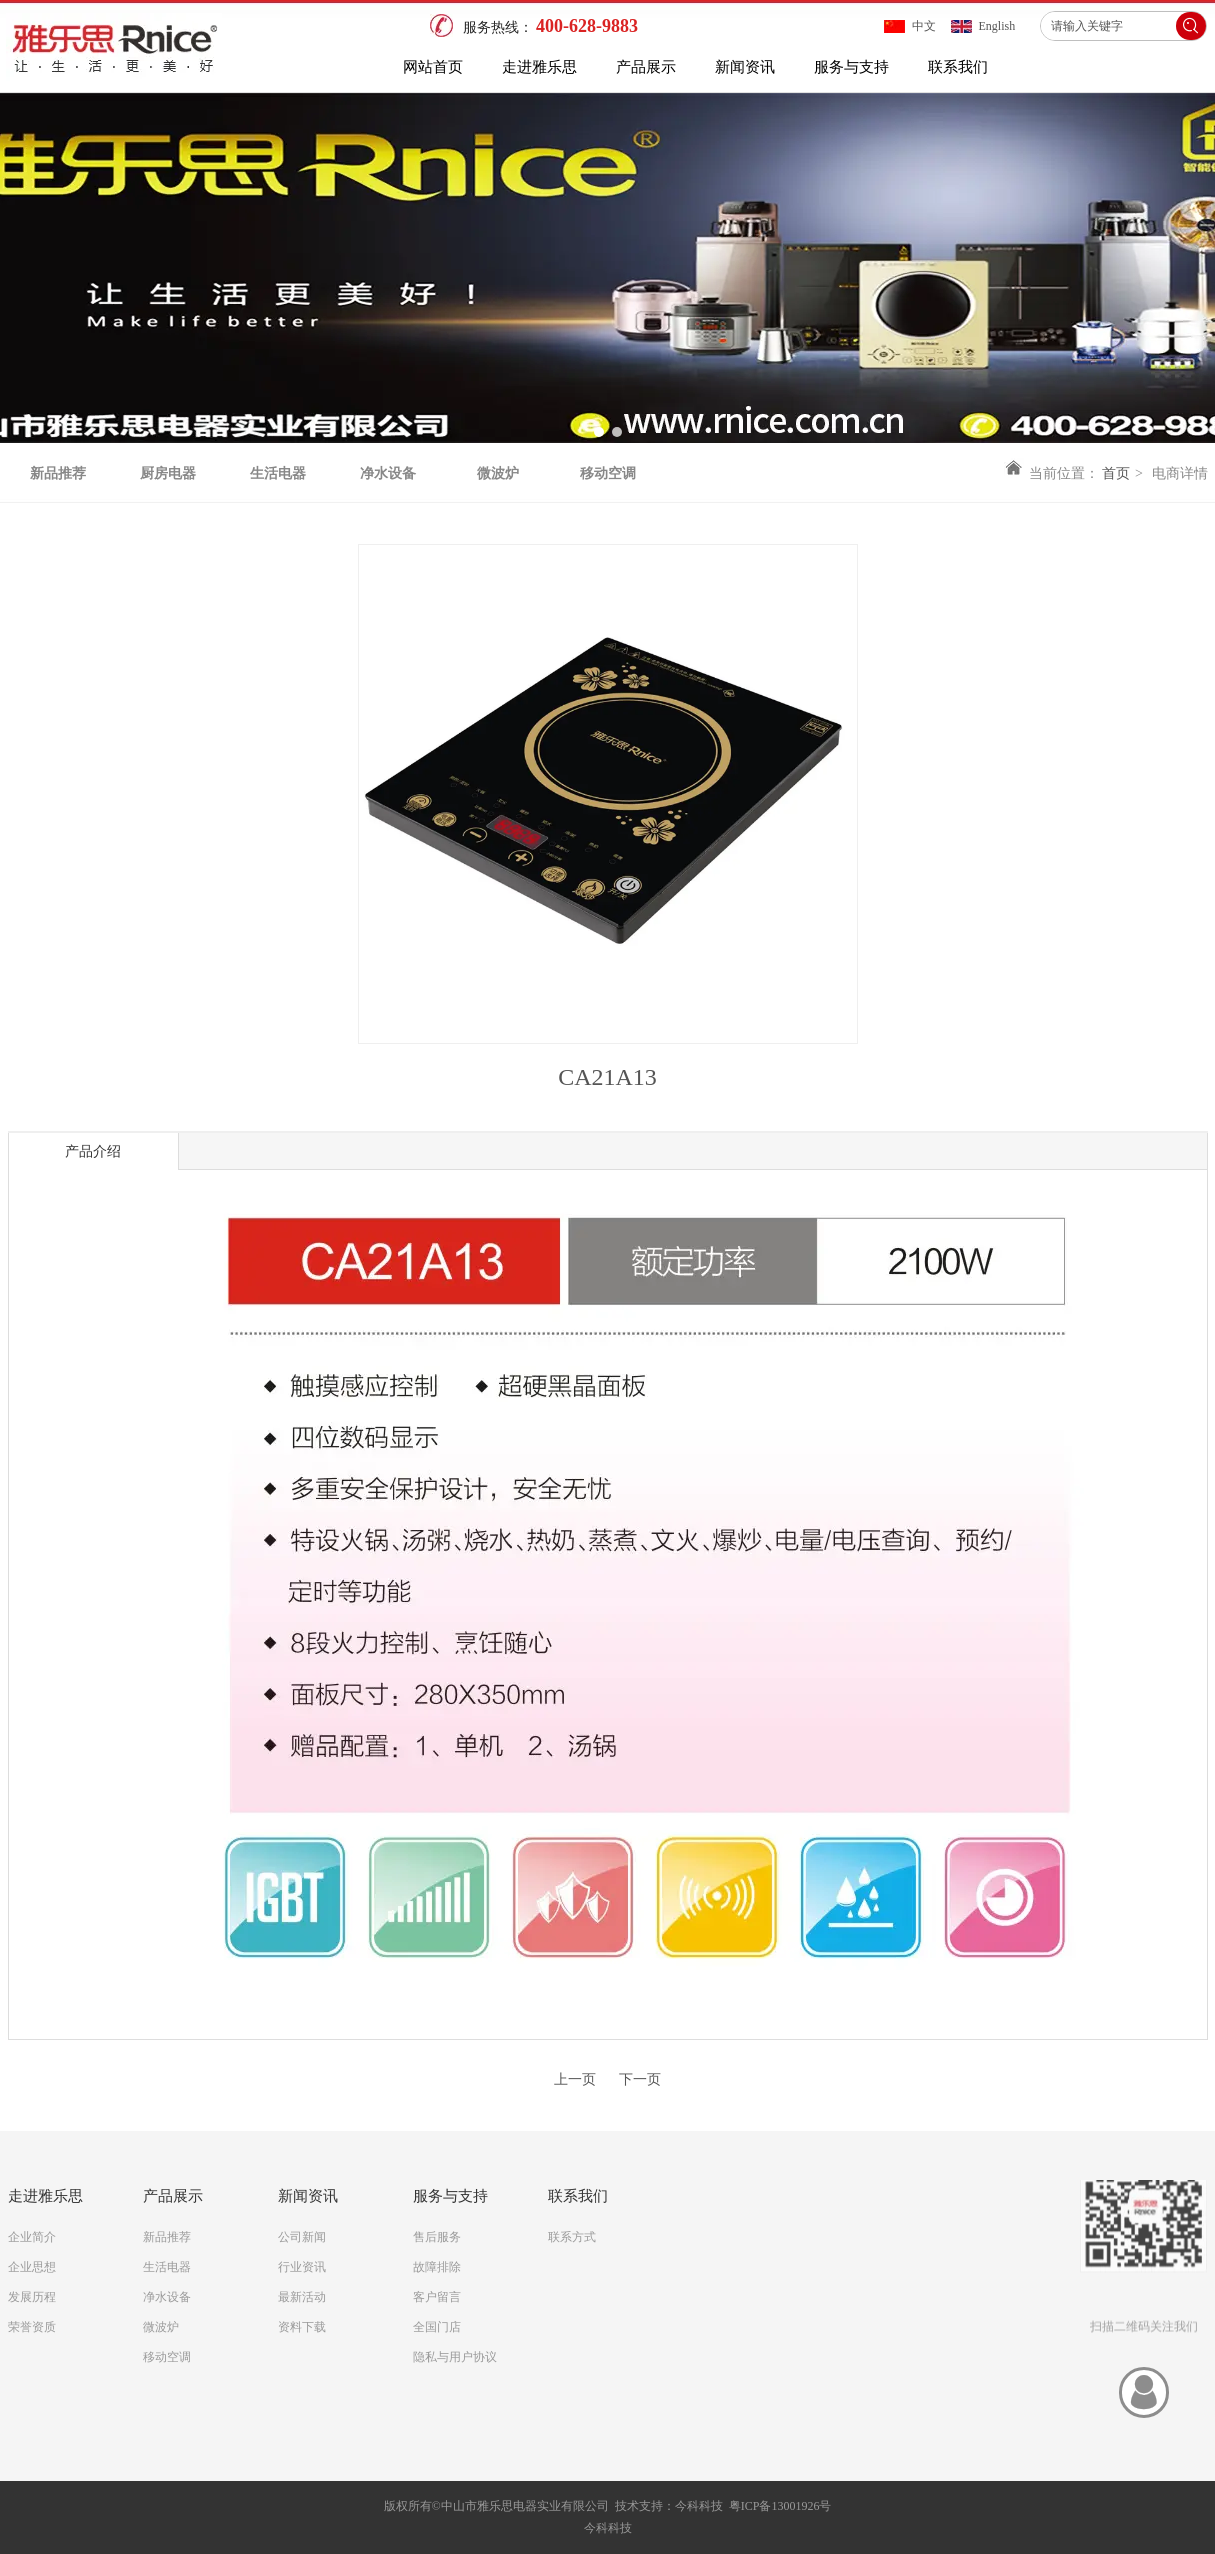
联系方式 (572, 2237)
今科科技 (699, 2506)
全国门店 (437, 2327)
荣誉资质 (32, 2327)
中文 (924, 26)
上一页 (575, 2079)
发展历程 (32, 2297)
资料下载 (302, 2327)
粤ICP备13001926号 (780, 2506)
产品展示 (173, 2196)
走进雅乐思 (45, 2196)
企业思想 (32, 2267)
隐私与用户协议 (455, 2357)
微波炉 (161, 2327)
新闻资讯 (308, 2196)
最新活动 (302, 2297)
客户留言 (437, 2297)
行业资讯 (302, 2267)
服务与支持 (450, 2196)
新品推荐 (167, 2237)
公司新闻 (302, 2237)
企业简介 (32, 2237)
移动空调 (167, 2357)
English (997, 26)
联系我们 (578, 2196)
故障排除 (437, 2267)
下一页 (640, 2079)
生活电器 (167, 2267)
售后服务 (437, 2237)
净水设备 (167, 2297)
